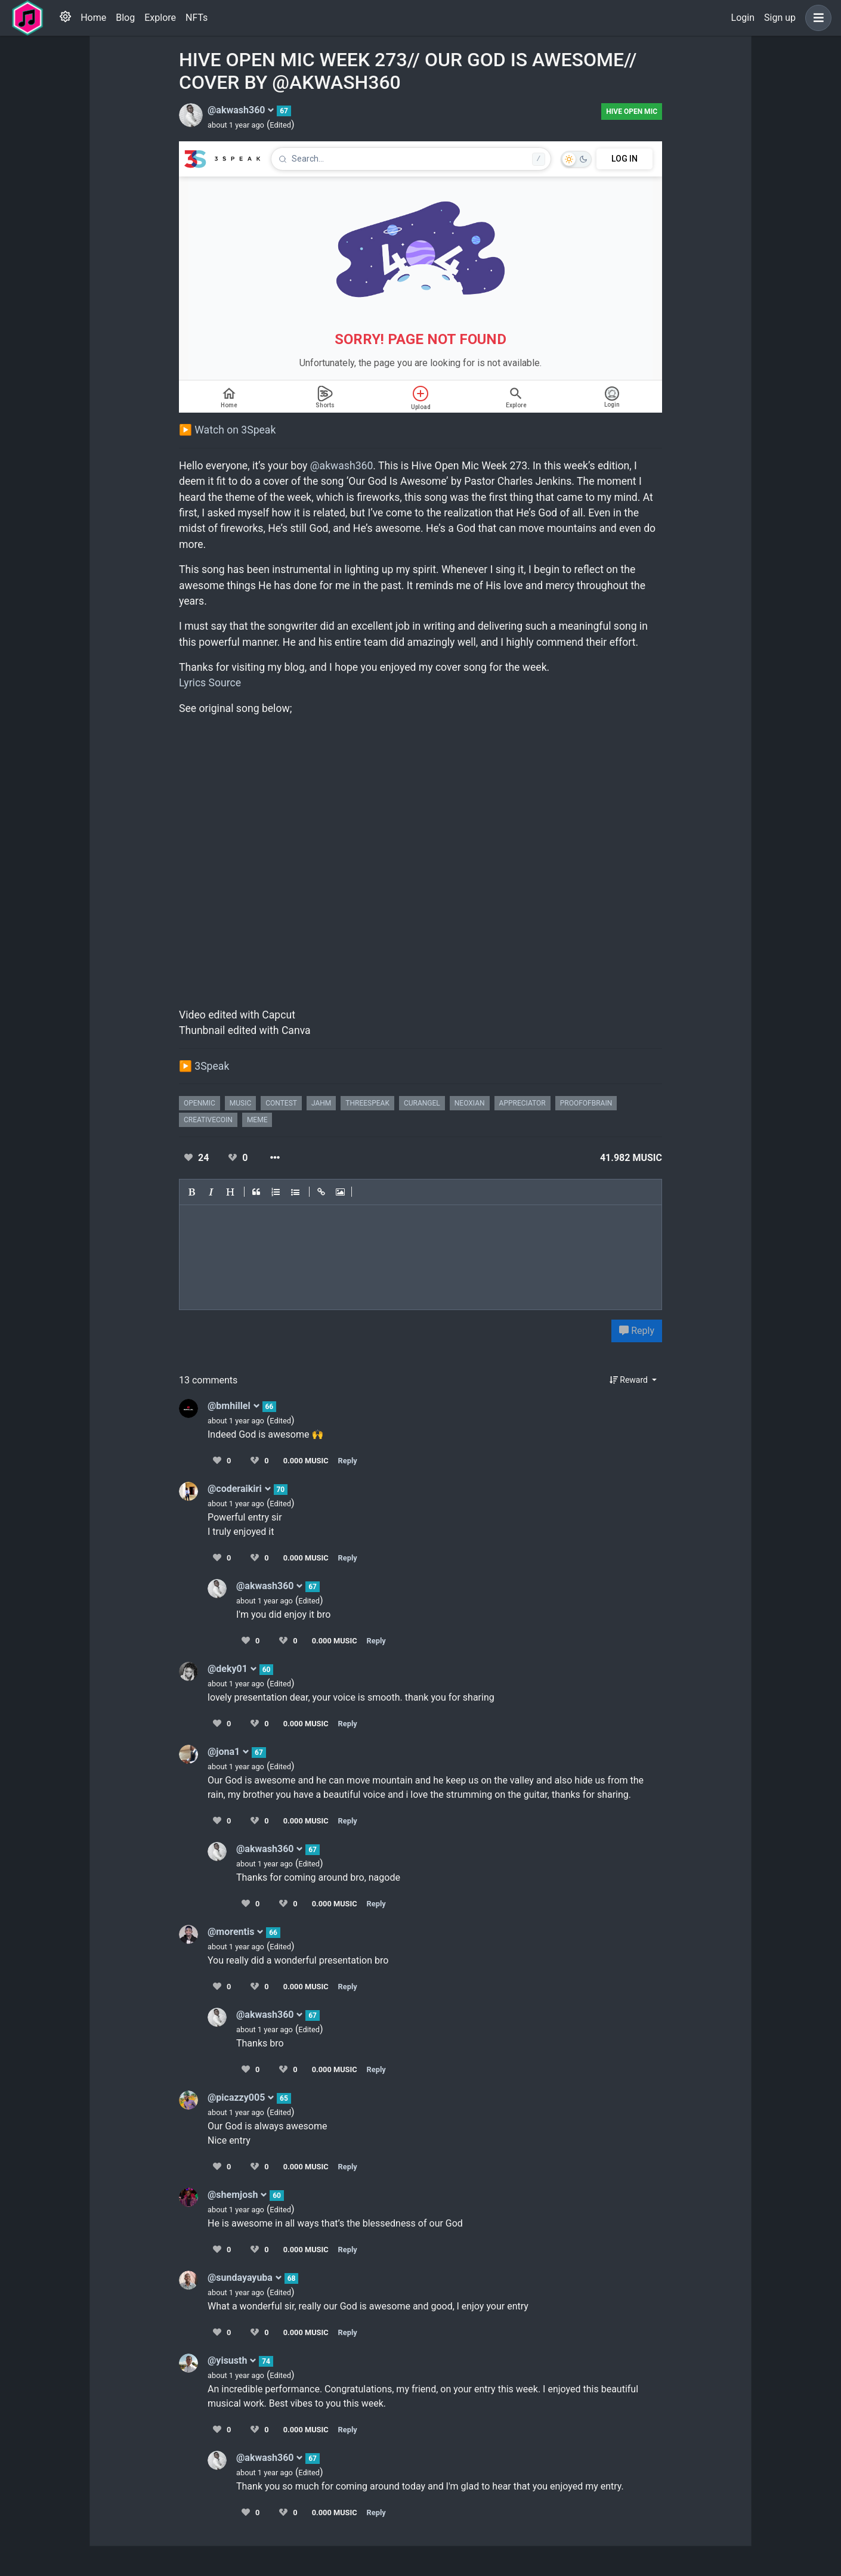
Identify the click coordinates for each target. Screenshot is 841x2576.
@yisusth (232, 2360)
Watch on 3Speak (235, 430)
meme (257, 1120)
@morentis (236, 1931)
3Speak (211, 1066)
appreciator (522, 1103)
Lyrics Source (210, 683)
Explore (160, 17)
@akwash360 (241, 110)
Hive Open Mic (631, 111)
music (240, 1103)
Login (743, 17)
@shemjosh (237, 2194)
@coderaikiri (239, 1488)
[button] (815, 18)
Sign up (780, 17)
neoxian (469, 1103)
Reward (630, 1380)
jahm (321, 1103)
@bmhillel (234, 1405)
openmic (199, 1103)
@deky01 (232, 1668)
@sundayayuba (245, 2277)
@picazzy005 (241, 2097)
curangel (422, 1103)
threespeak (367, 1103)
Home (93, 17)
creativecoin (208, 1120)
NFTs (196, 17)
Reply (636, 1330)
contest (281, 1103)
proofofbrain (586, 1103)
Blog (125, 17)
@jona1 (228, 1751)
